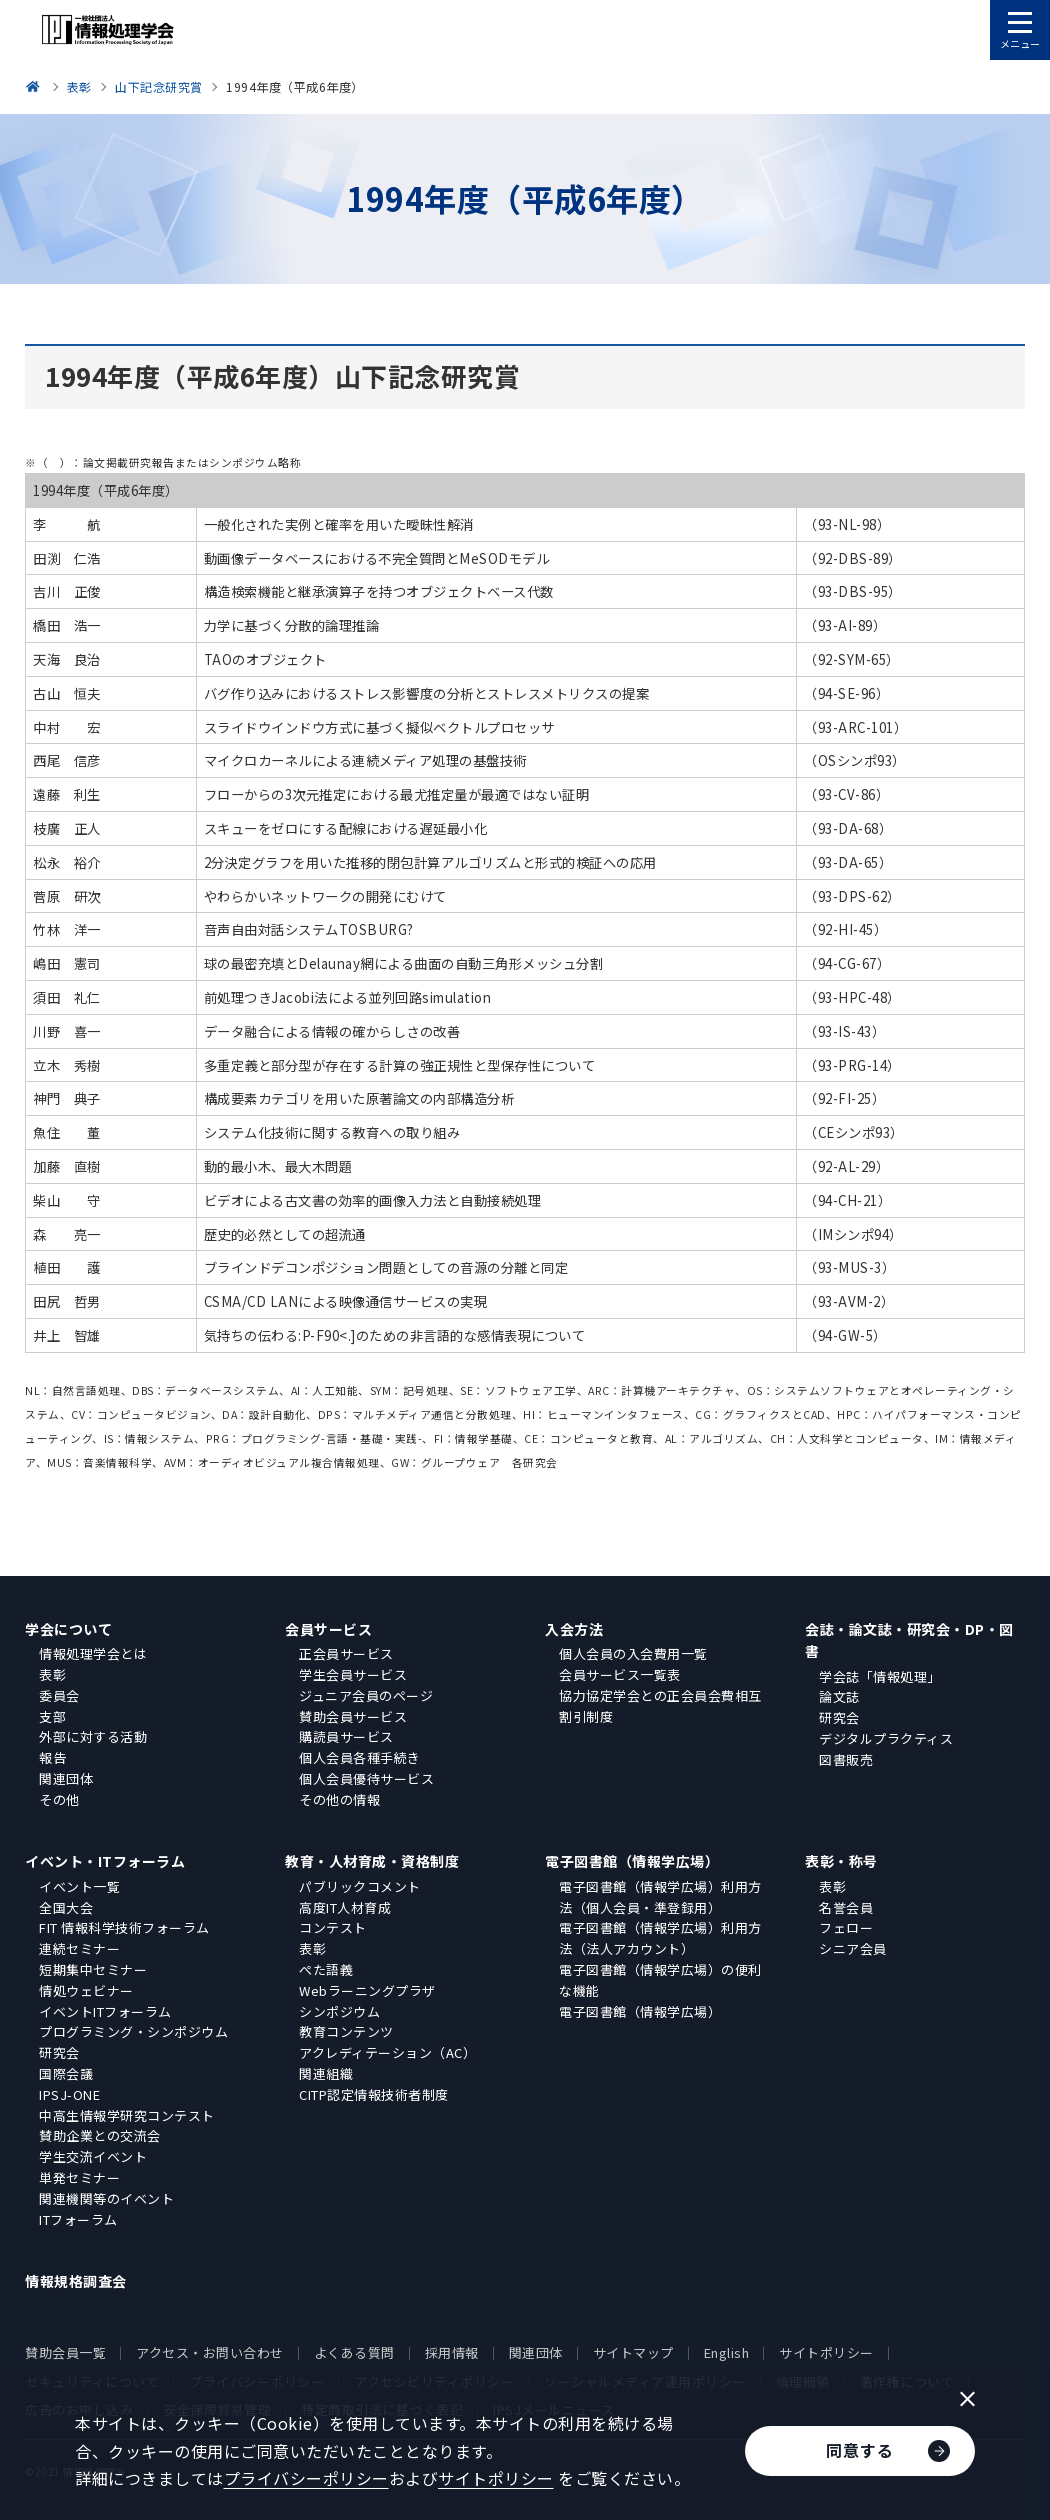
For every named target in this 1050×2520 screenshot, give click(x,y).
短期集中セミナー (93, 1969)
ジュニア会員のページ (366, 1695)
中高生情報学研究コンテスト (127, 2115)
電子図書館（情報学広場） (632, 1861)
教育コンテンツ (346, 2031)
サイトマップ (633, 2352)
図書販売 (846, 1759)
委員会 (59, 1695)
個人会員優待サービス (366, 1778)
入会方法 (574, 1629)
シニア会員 (853, 1948)
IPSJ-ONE (69, 2094)
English (727, 2352)
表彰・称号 (841, 1861)
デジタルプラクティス (886, 1738)
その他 (59, 1799)
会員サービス (328, 1629)
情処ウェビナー (86, 1990)
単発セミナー (79, 2177)
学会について (68, 1629)
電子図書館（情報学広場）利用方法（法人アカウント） (660, 1938)
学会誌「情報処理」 (880, 1676)
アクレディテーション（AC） (387, 2052)
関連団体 (66, 1778)
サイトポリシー (826, 2352)
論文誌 (839, 1696)
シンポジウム (339, 2011)
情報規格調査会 (76, 2281)
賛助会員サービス (353, 1716)
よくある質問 (354, 2352)
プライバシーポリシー (306, 2478)
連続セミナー (79, 1948)
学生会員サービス (353, 1674)
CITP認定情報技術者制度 (374, 2094)
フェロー (846, 1927)
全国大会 (66, 1907)
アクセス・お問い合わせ (210, 2352)
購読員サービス (346, 1736)
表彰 (52, 1674)
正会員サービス (346, 1653)
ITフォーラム (78, 2219)
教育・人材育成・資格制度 (372, 1861)
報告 (52, 1757)
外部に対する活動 (93, 1736)
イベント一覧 (79, 1886)
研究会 (839, 1717)
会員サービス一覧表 (620, 1674)
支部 (52, 1716)
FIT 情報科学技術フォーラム (124, 1927)
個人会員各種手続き (360, 1757)
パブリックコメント (360, 1886)
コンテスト (333, 1927)
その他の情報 (339, 1799)
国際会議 (66, 2073)
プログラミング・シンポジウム (133, 2031)
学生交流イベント (93, 2156)
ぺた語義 (326, 1969)
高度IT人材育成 (345, 1907)
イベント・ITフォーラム (105, 1861)
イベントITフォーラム (105, 2011)
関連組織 (326, 2073)
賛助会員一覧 (65, 2352)
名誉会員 (846, 1907)
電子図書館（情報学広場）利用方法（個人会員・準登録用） (660, 1897)
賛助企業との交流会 (100, 2135)
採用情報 (452, 2352)
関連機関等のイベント (106, 2198)
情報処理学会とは (93, 1653)
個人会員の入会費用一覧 (633, 1653)
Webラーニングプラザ (367, 1990)
